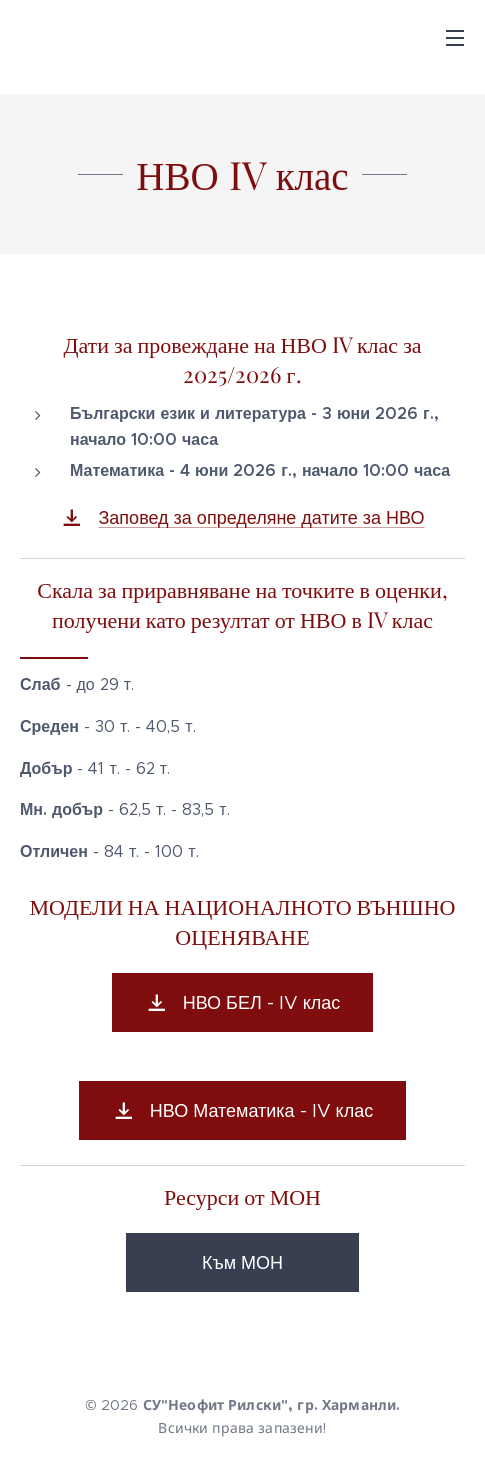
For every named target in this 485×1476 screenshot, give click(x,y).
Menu (455, 38)
